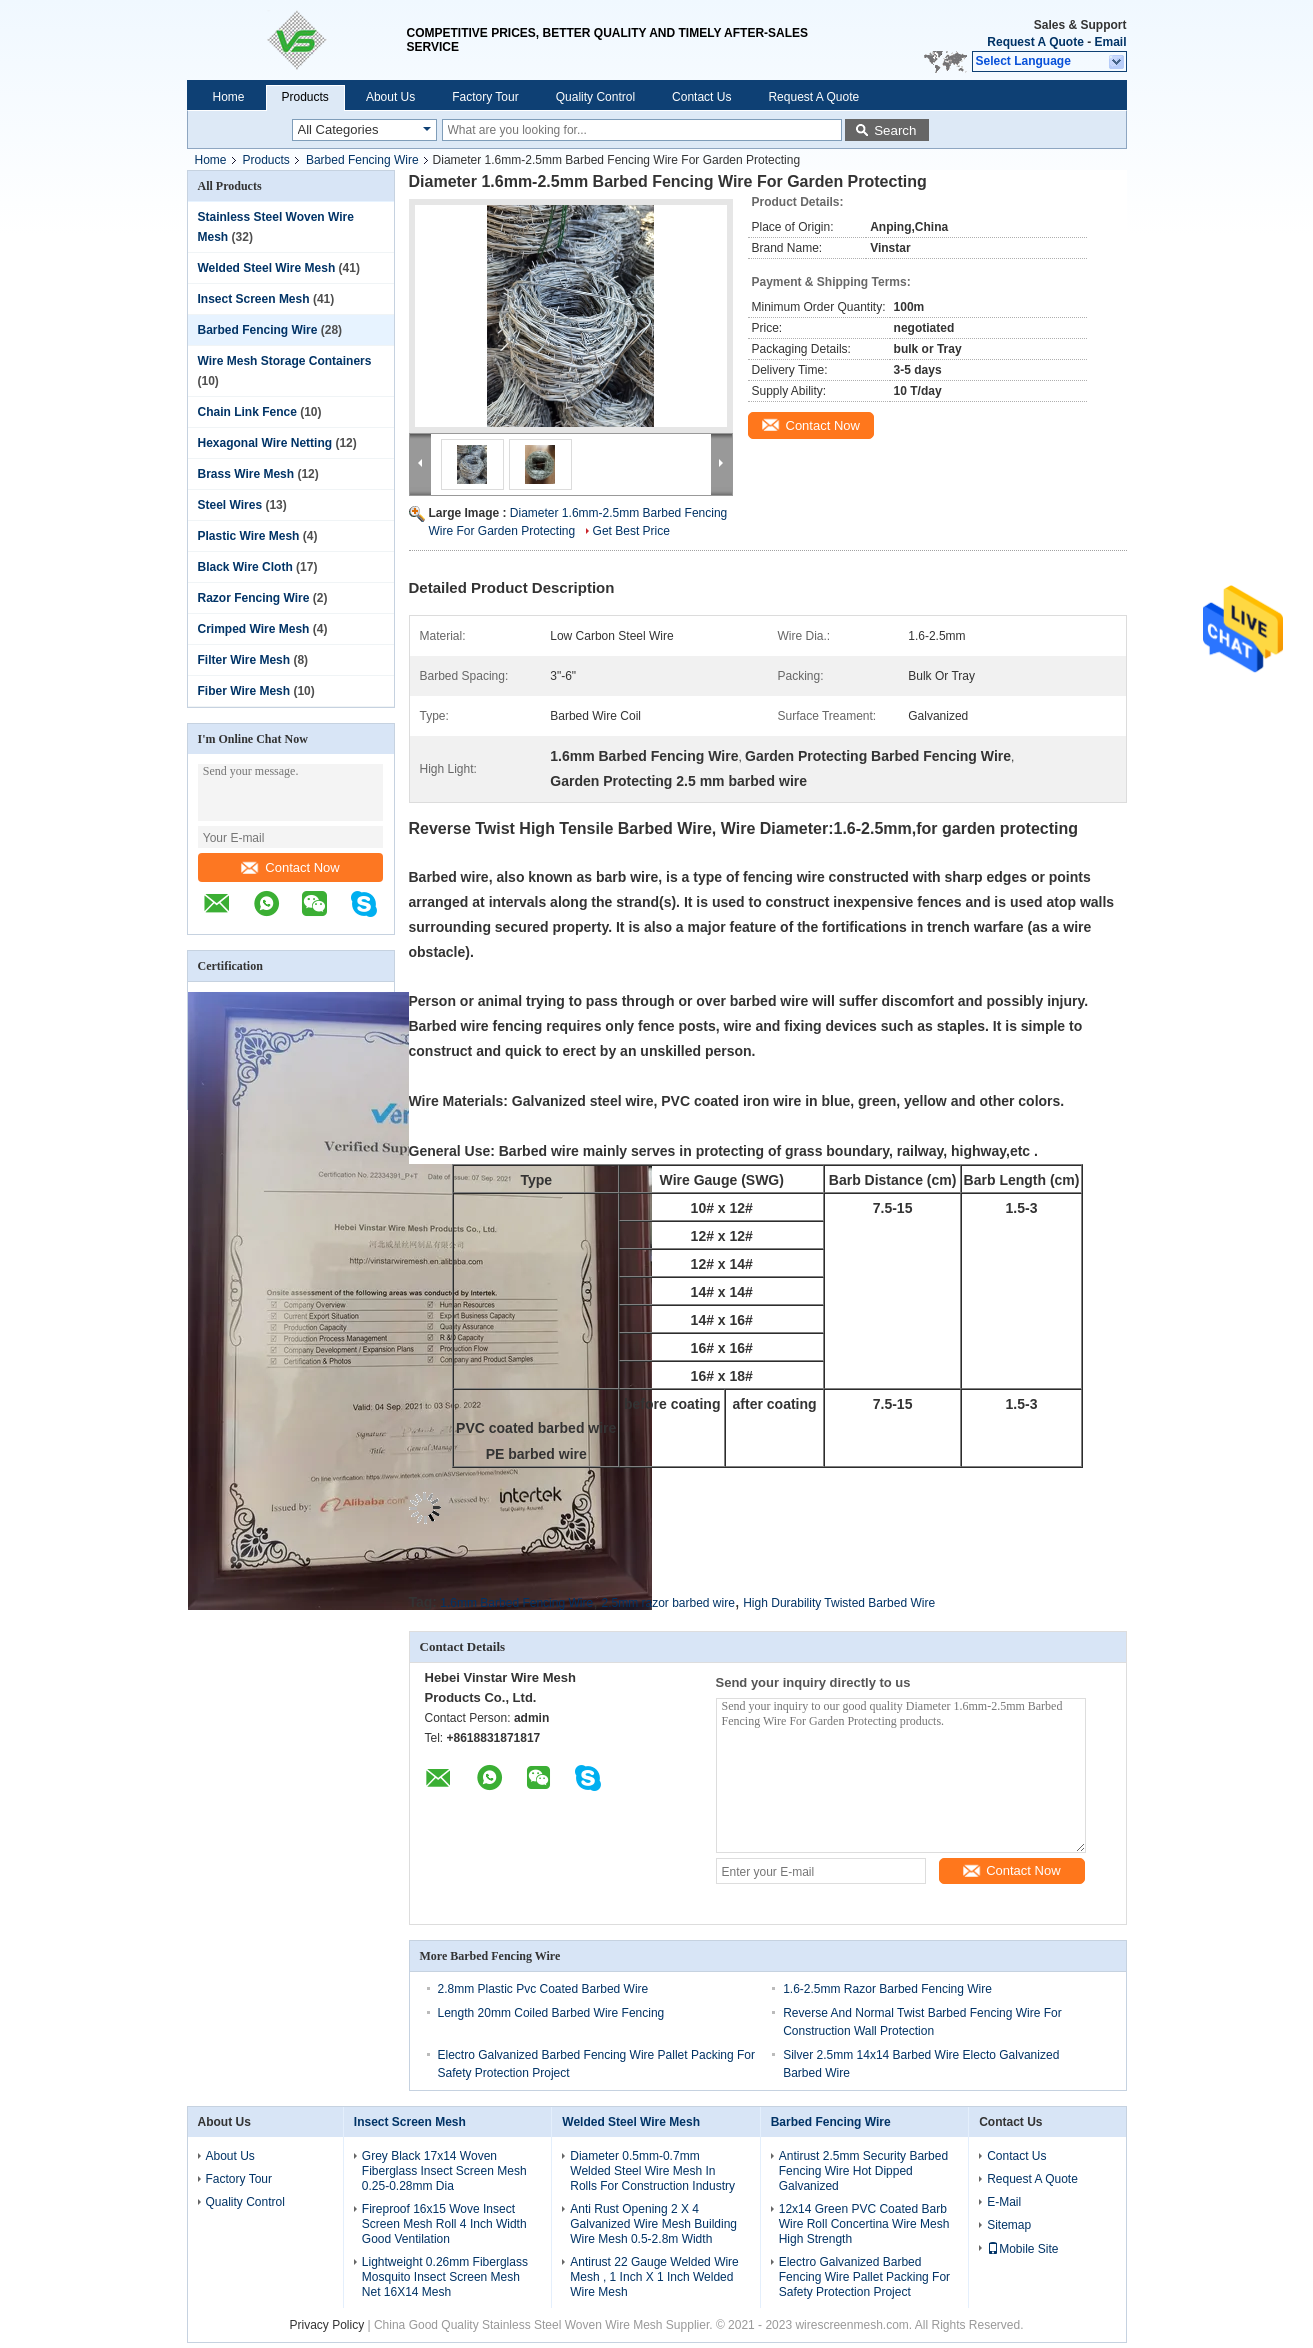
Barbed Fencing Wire (362, 160)
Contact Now (290, 867)
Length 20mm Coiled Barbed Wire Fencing (551, 2013)
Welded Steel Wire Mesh (267, 268)
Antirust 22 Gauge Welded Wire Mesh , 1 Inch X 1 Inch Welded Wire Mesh (654, 2277)
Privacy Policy (326, 2325)
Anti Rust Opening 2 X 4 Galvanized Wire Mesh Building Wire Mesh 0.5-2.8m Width (653, 2224)
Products (305, 97)
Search (895, 130)
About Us (390, 97)
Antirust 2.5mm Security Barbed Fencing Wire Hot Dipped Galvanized (863, 2171)
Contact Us (701, 97)
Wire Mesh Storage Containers (285, 361)
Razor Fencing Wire (254, 598)
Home (229, 97)
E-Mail (1004, 2202)
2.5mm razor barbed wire (667, 1603)
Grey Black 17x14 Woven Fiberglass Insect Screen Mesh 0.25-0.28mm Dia (444, 2171)
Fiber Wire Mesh (244, 691)
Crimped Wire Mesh (254, 629)
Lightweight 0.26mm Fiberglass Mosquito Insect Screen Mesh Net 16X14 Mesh (445, 2277)
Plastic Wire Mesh (249, 536)
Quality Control (595, 97)
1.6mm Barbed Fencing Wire (516, 1603)
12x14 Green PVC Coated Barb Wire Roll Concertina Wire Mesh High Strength (864, 2224)
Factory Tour (485, 97)
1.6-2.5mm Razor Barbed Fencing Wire (887, 1989)
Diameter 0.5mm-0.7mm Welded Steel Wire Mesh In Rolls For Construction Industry (652, 2171)
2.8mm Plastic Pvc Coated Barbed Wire (543, 1989)
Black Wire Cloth (245, 567)
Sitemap (1009, 2225)
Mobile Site (1022, 2249)
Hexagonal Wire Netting (265, 443)
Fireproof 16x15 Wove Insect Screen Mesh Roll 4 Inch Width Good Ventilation (444, 2224)
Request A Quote (1035, 42)
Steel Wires (230, 505)
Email (1110, 42)
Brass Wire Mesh (246, 474)
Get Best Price (631, 531)
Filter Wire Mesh (244, 660)
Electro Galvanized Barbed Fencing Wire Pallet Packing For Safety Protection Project (864, 2277)
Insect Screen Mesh (254, 299)
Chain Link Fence (247, 412)
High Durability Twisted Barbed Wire (839, 1603)
